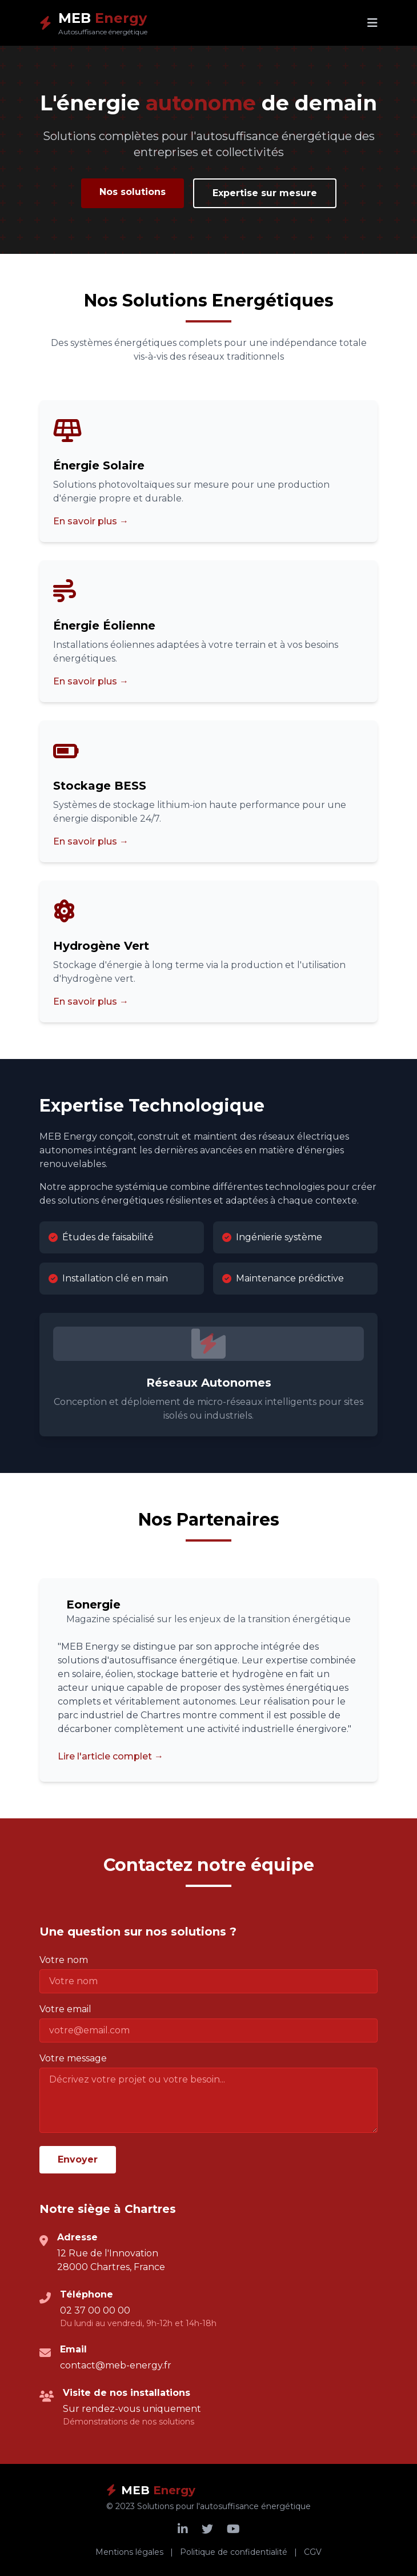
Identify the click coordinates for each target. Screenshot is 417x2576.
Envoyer (78, 2159)
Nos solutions (132, 191)
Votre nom (63, 1959)
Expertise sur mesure (264, 193)
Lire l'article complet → (110, 1756)
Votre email (65, 2009)
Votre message (73, 2058)
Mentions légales (129, 2552)
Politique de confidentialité (233, 2552)
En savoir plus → (91, 521)
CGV (313, 2552)
